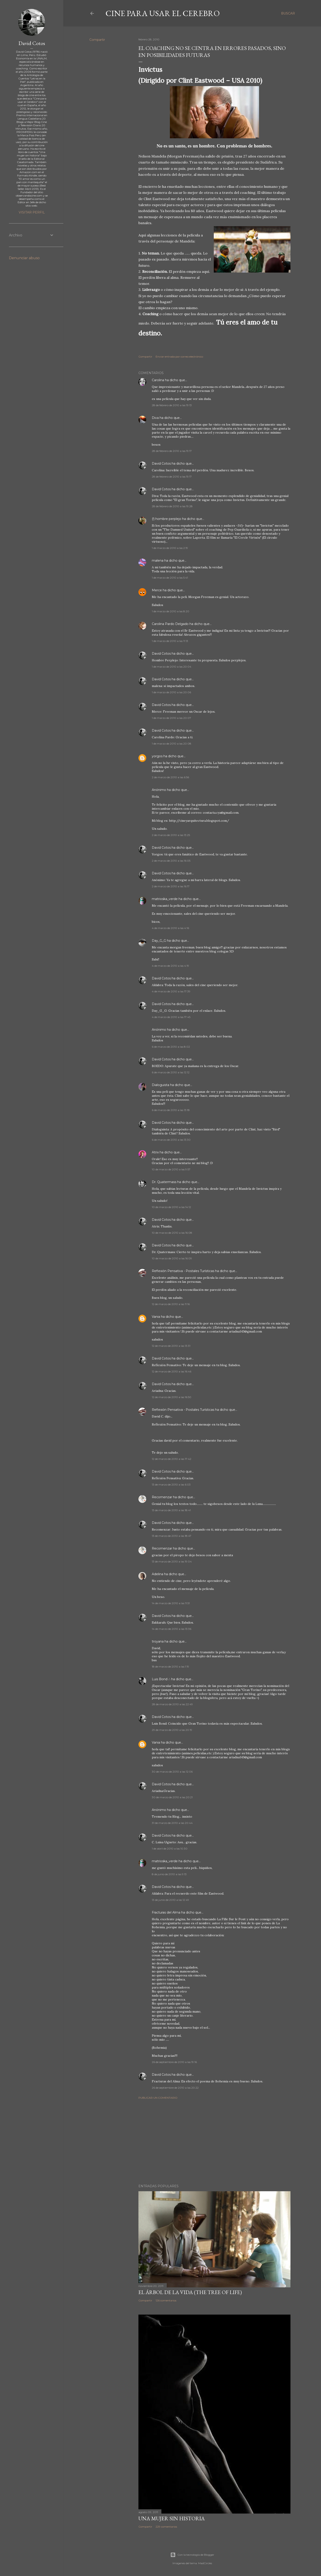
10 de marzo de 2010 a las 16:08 (172, 1232)
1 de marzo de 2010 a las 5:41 (170, 577)
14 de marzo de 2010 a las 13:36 (171, 1628)
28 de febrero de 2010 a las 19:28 (172, 506)
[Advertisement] (214, 2141)
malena (157, 561)
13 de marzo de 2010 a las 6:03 (171, 1484)
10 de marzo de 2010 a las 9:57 (171, 1169)
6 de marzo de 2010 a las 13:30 (171, 1139)
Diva (155, 418)
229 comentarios (166, 2526)
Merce (157, 590)
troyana (158, 1641)
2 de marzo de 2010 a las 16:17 (170, 886)
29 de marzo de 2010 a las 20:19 (172, 1730)
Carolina (158, 380)
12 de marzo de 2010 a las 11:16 (171, 1304)
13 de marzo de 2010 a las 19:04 (172, 1561)
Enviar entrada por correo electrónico (179, 356)
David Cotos (161, 463)
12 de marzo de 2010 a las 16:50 (171, 1397)
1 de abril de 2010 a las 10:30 (169, 1848)
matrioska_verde (165, 899)
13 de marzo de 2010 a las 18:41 (171, 1510)
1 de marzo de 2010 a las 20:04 (171, 666)
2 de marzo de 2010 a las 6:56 (170, 777)
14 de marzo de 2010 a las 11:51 (171, 1603)
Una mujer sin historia (171, 2518)
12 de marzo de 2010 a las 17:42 (171, 1459)
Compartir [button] (97, 40)
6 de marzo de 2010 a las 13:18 (171, 1110)
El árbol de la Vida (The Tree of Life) (190, 2292)
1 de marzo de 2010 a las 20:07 (171, 718)
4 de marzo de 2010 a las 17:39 (171, 991)
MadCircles (205, 2563)
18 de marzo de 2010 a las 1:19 (170, 1666)
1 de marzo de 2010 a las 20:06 (171, 692)
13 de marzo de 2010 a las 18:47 (171, 1535)
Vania (156, 1317)
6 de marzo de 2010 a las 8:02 (171, 1046)
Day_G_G (159, 941)
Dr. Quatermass (164, 1182)
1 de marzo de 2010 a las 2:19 (170, 548)
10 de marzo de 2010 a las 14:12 (171, 1207)
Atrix (155, 1152)
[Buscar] (288, 13)
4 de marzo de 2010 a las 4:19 (170, 965)
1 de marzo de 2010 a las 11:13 (170, 641)
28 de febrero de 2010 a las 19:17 (172, 451)
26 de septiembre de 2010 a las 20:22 (175, 2087)
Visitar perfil (32, 212)
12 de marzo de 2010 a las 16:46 (171, 1371)
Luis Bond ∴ (161, 1679)
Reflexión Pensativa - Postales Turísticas (183, 1271)
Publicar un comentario (157, 2097)
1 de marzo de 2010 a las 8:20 (170, 611)
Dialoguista (160, 1085)
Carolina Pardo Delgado (170, 624)
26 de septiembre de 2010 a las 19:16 (174, 2062)
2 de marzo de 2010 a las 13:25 (171, 835)
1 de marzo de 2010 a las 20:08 (171, 743)
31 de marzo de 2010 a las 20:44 (172, 1823)
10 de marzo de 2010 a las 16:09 (172, 1258)
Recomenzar (162, 1497)
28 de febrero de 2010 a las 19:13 (172, 405)
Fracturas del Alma (166, 1912)
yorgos (157, 756)
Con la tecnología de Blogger (192, 2554)
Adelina (157, 1574)
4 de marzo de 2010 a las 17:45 (171, 1017)
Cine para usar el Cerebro (162, 13)
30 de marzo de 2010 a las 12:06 (172, 1771)
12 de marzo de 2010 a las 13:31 (171, 1345)
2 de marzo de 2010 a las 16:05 (171, 860)
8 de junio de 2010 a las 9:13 (169, 1874)
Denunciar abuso (24, 258)
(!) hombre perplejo (166, 519)
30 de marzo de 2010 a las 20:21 (172, 1797)
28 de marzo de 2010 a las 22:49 (172, 1704)
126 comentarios (166, 2300)
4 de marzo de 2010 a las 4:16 (170, 928)
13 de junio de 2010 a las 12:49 (170, 1899)
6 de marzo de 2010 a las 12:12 (170, 1072)
